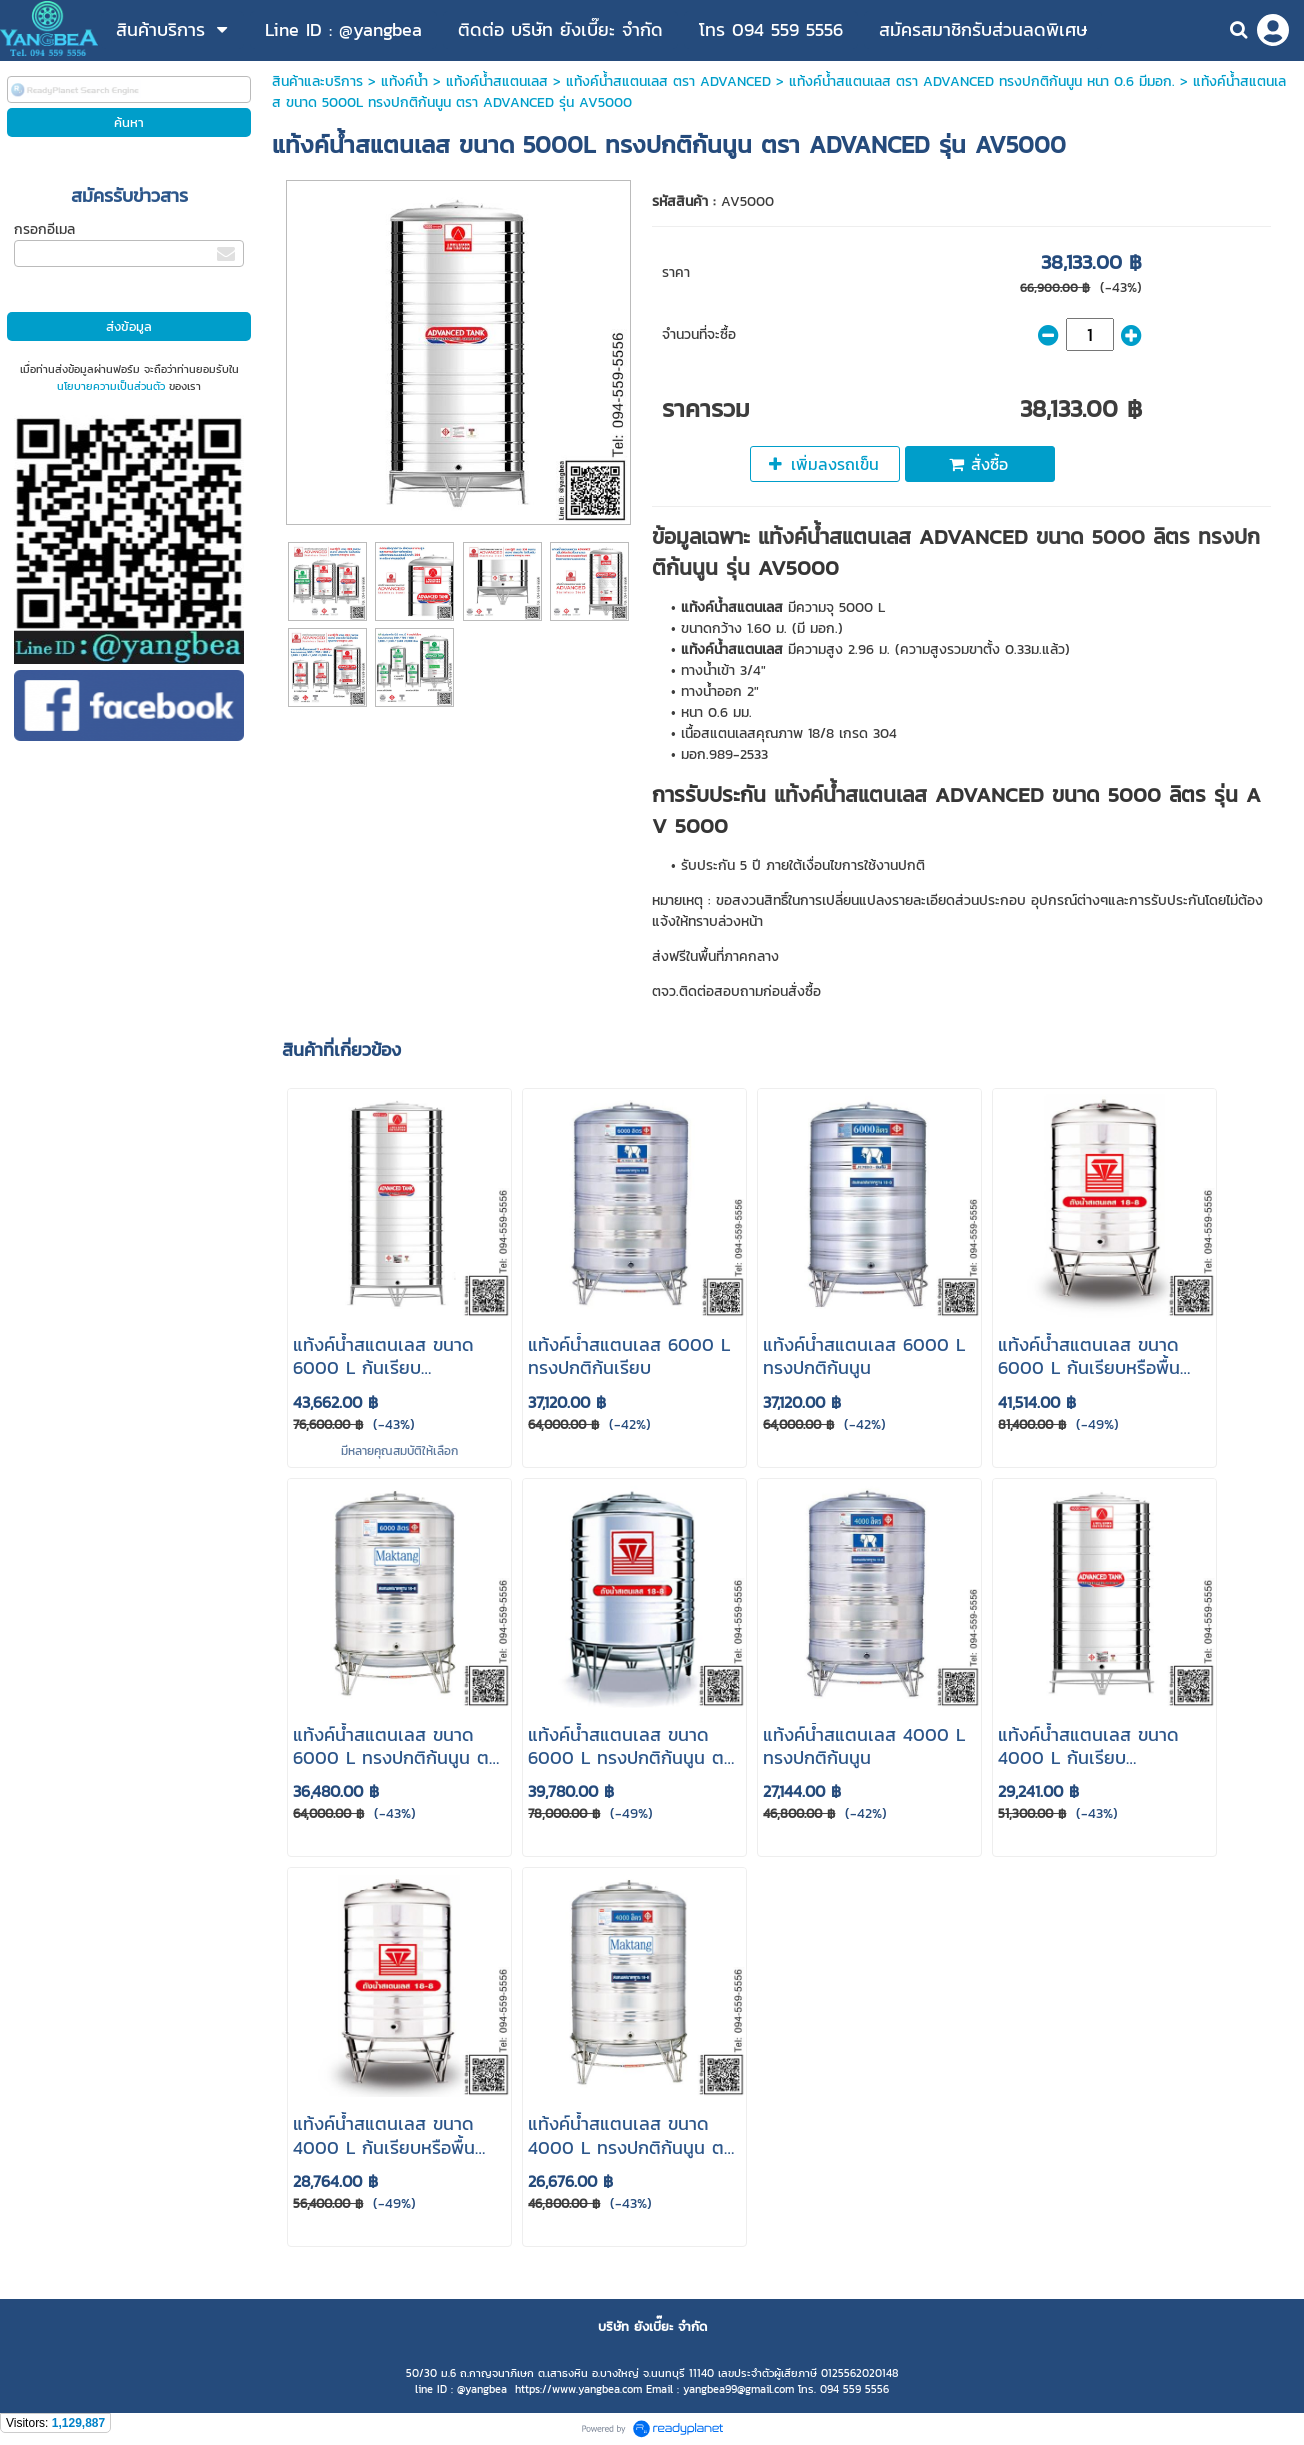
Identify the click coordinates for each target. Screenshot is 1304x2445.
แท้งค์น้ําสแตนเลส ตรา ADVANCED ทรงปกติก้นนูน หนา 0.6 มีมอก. (982, 81)
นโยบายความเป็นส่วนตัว (111, 386)
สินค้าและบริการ (317, 81)
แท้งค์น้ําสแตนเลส (497, 81)
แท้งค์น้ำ (404, 81)
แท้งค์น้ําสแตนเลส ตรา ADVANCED (668, 81)
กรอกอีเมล (44, 229)
